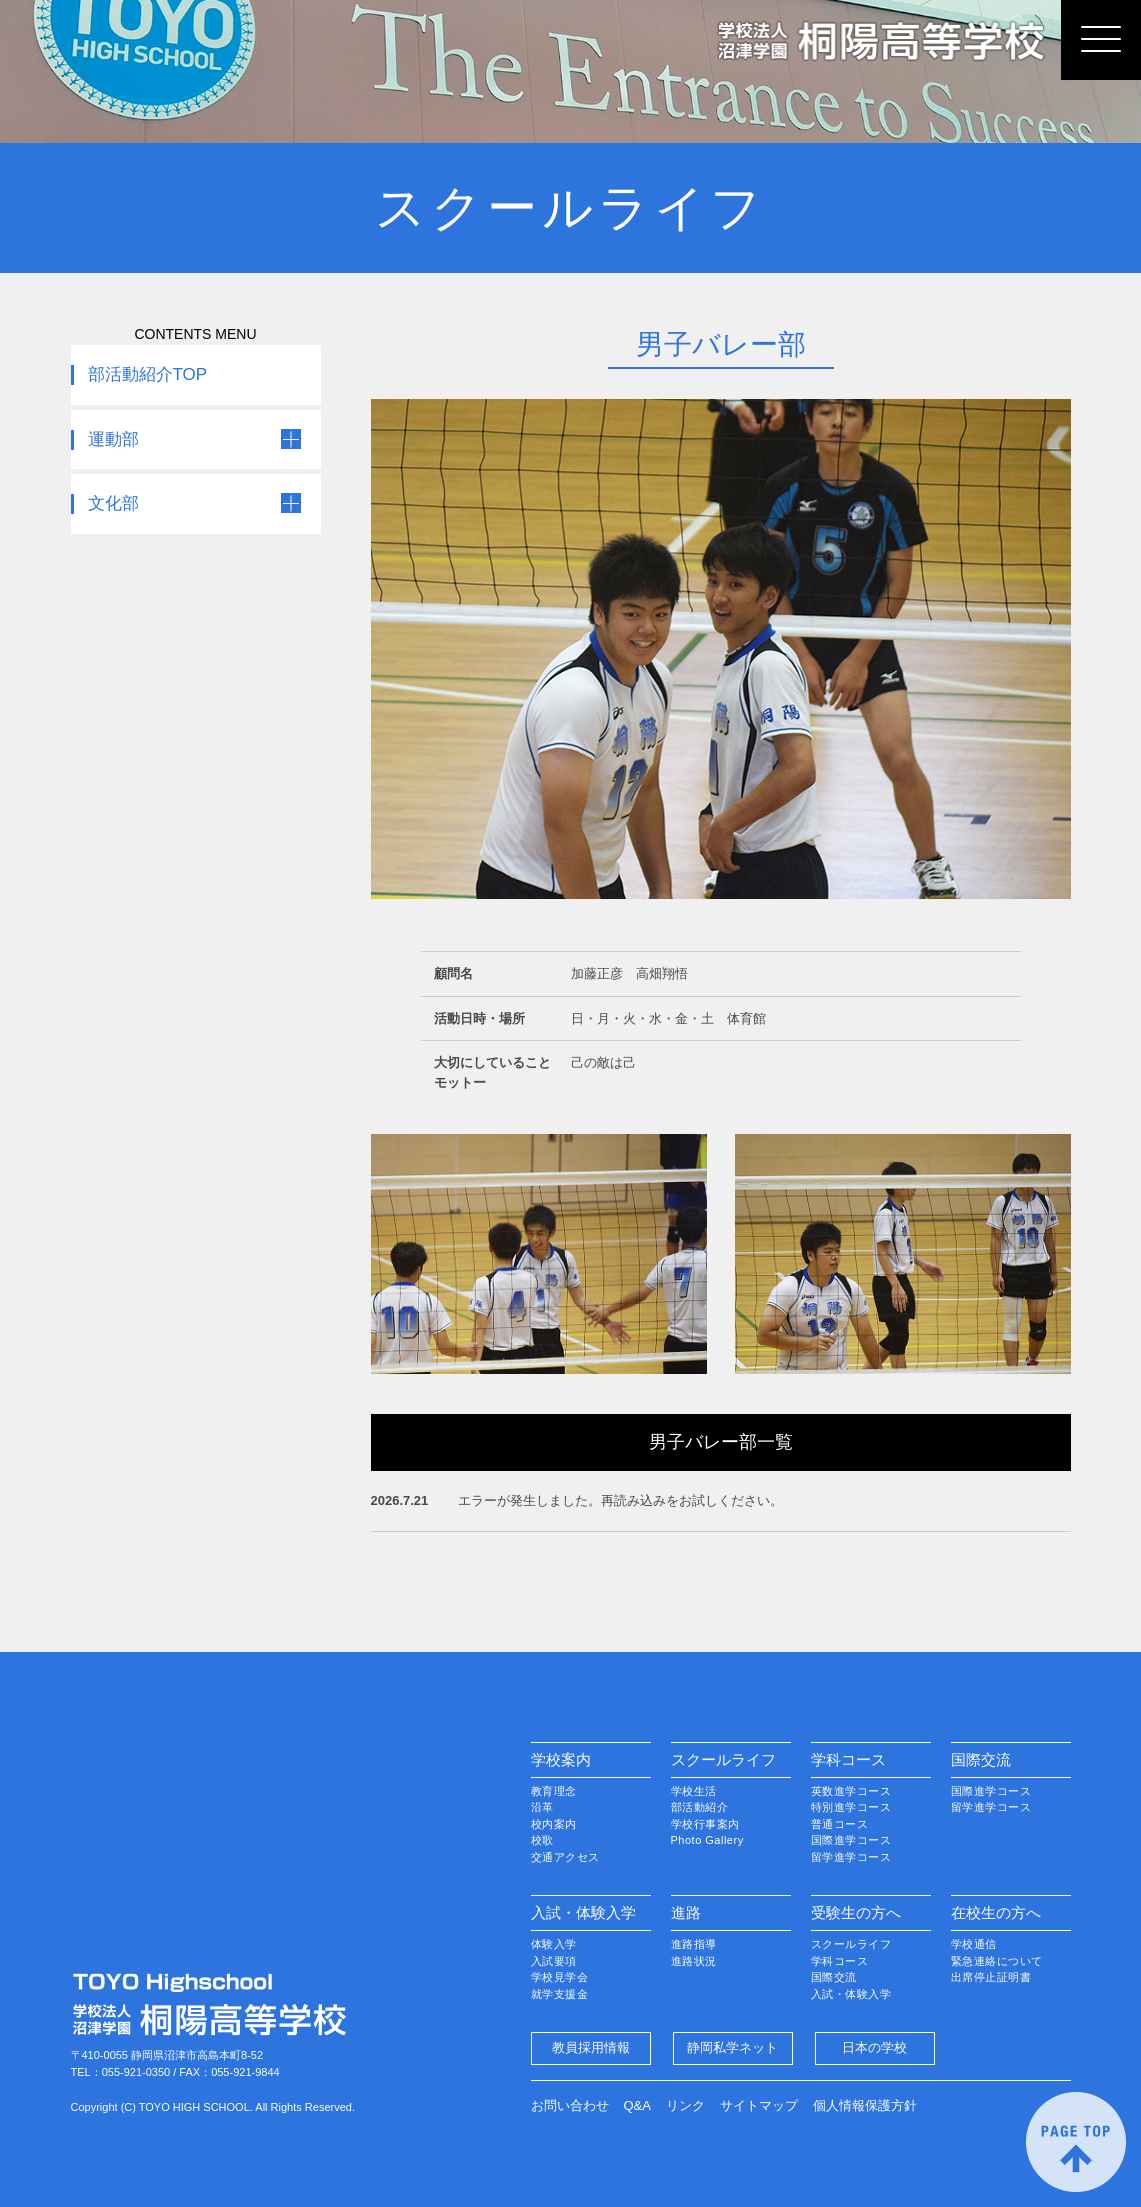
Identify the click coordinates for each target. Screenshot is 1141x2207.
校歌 (542, 1840)
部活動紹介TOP (148, 374)
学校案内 (561, 1759)
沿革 (542, 1807)
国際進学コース (851, 1840)
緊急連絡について (997, 1961)
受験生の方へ (856, 1912)
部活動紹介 (700, 1807)
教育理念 (554, 1791)
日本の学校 (874, 2047)
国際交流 (981, 1759)
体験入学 (554, 1944)
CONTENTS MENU (195, 334)
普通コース (840, 1824)
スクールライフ (723, 1759)
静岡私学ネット (732, 2047)
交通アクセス (565, 1857)
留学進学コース (851, 1857)
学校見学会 (560, 1977)
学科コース (848, 1759)
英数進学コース (851, 1791)
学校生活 (694, 1791)
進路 (686, 1912)
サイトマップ (759, 2105)
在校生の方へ (996, 1912)
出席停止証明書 (991, 1977)
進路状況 (694, 1961)
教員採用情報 (591, 2047)
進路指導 (694, 1944)
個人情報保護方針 (865, 2105)
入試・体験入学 (583, 1912)
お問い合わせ (570, 2105)
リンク (685, 2105)
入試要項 (554, 1961)
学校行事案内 (705, 1824)
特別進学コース (851, 1807)
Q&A (637, 2105)
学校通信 (974, 1944)
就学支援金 (560, 1994)
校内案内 (554, 1824)
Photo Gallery (707, 1840)
